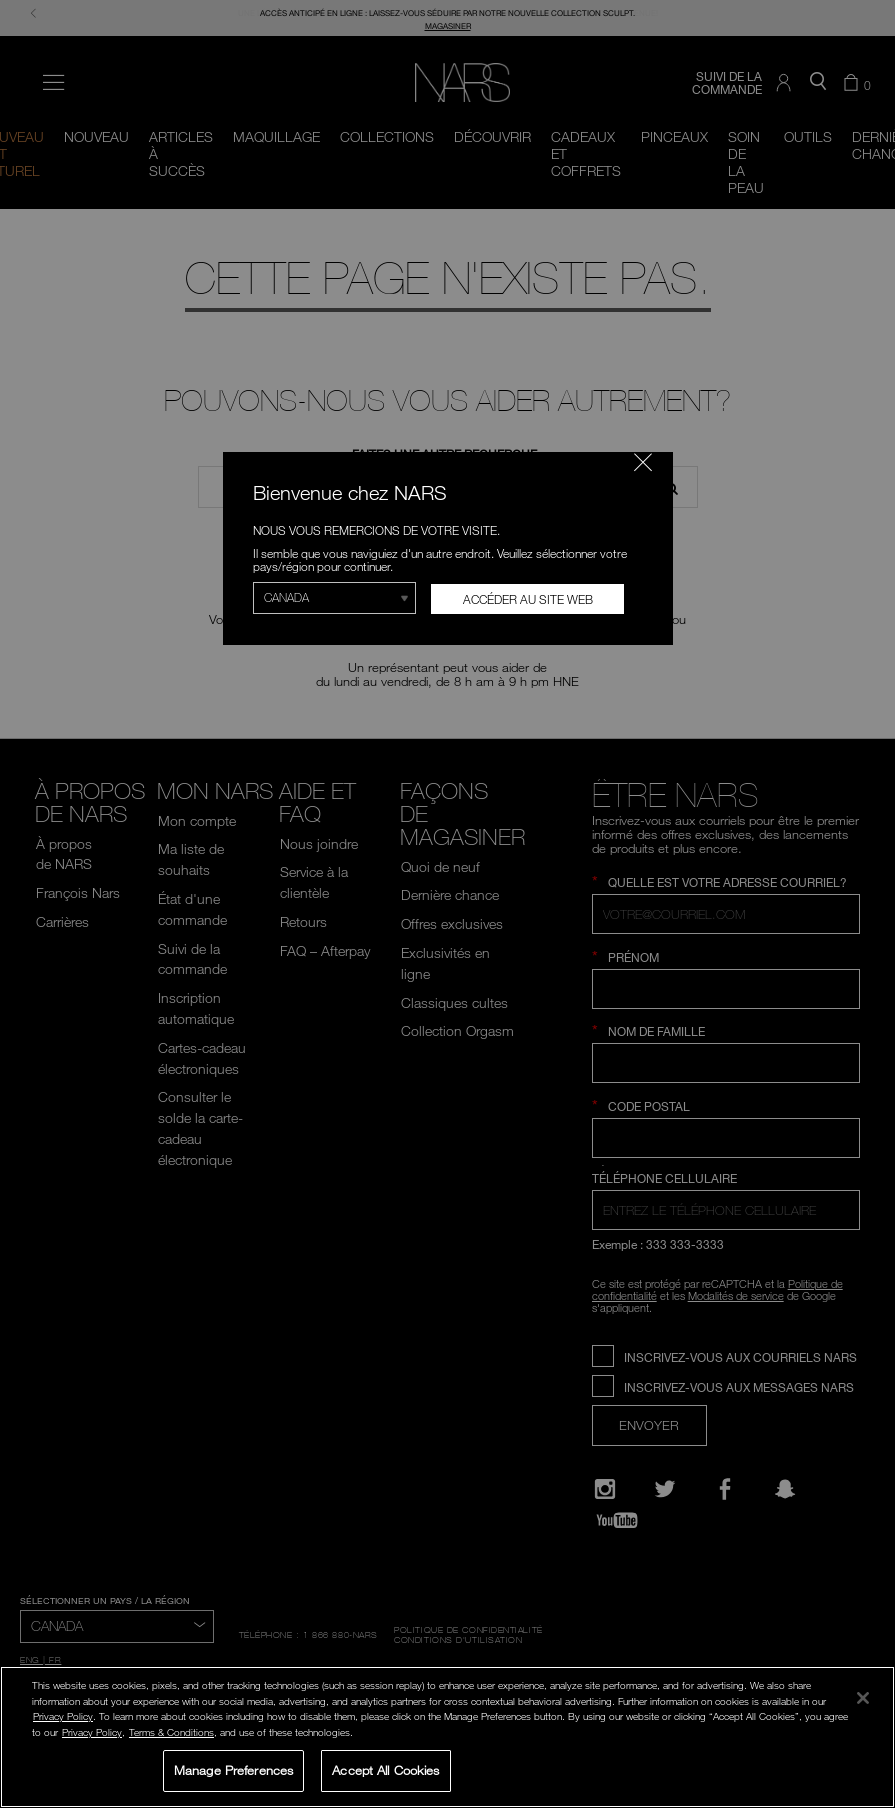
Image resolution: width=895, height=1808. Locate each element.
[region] (447, 1737)
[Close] (863, 1698)
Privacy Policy (63, 1716)
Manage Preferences (233, 1770)
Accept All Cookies (385, 1770)
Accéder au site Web (528, 599)
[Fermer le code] (643, 462)
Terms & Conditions (171, 1732)
